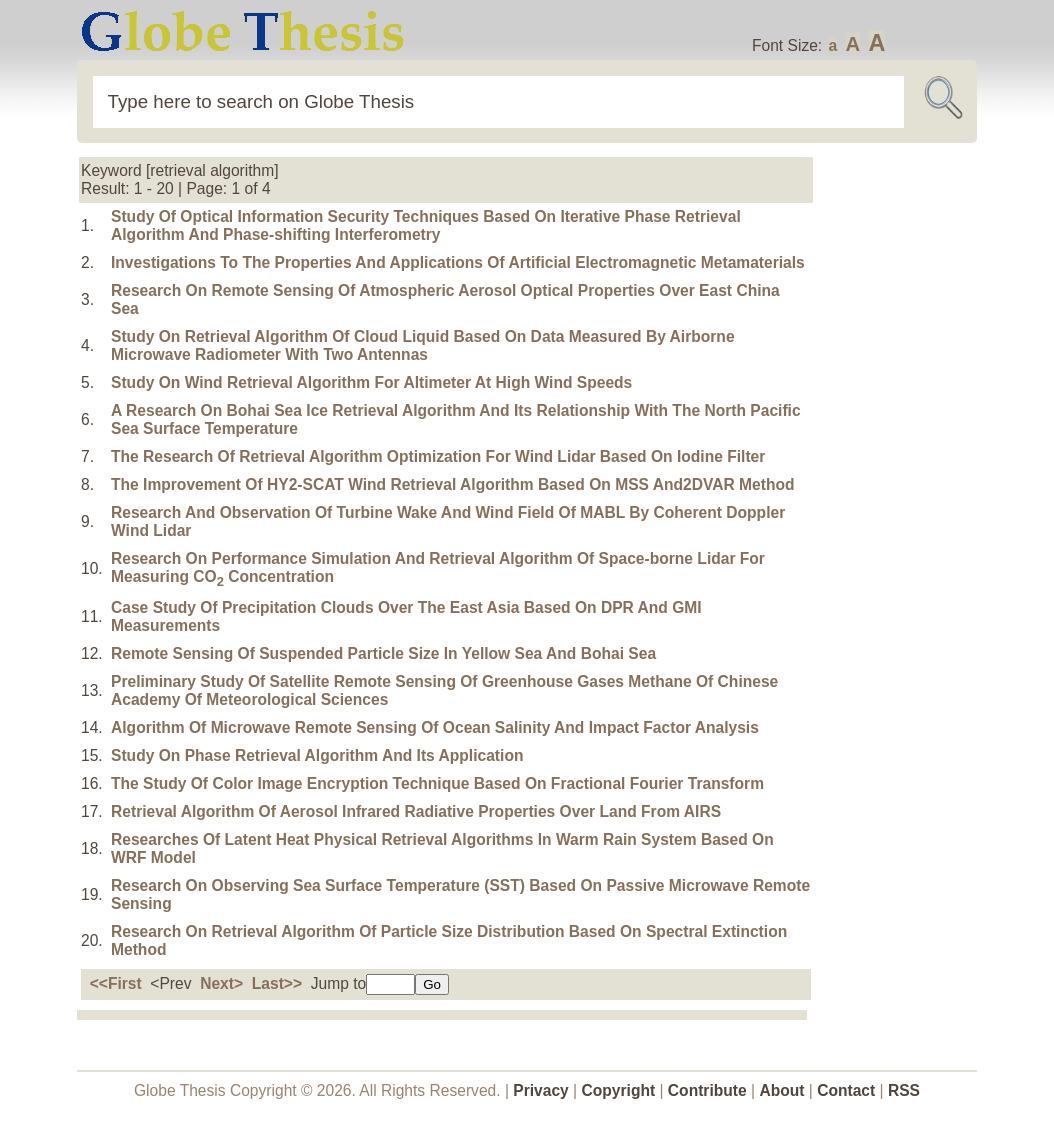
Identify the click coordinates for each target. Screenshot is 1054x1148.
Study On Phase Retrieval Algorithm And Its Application (317, 755)
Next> (221, 983)
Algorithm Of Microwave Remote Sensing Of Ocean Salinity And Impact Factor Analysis (435, 727)
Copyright (619, 1090)
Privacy (541, 1090)
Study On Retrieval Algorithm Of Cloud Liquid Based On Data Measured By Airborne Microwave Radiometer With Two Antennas (423, 345)
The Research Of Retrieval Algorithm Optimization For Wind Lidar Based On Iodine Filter (438, 456)
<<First (116, 983)
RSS (904, 1090)
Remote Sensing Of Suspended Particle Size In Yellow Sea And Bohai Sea (383, 653)
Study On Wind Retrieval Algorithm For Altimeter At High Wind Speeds (371, 382)
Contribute (707, 1090)
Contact (848, 1090)
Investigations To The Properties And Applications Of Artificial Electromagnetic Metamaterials (458, 262)
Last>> (277, 983)
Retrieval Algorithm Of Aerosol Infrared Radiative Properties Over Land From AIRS (416, 811)
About (781, 1090)
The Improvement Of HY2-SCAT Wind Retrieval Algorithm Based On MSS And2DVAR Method (452, 484)
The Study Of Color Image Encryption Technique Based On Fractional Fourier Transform (437, 783)
